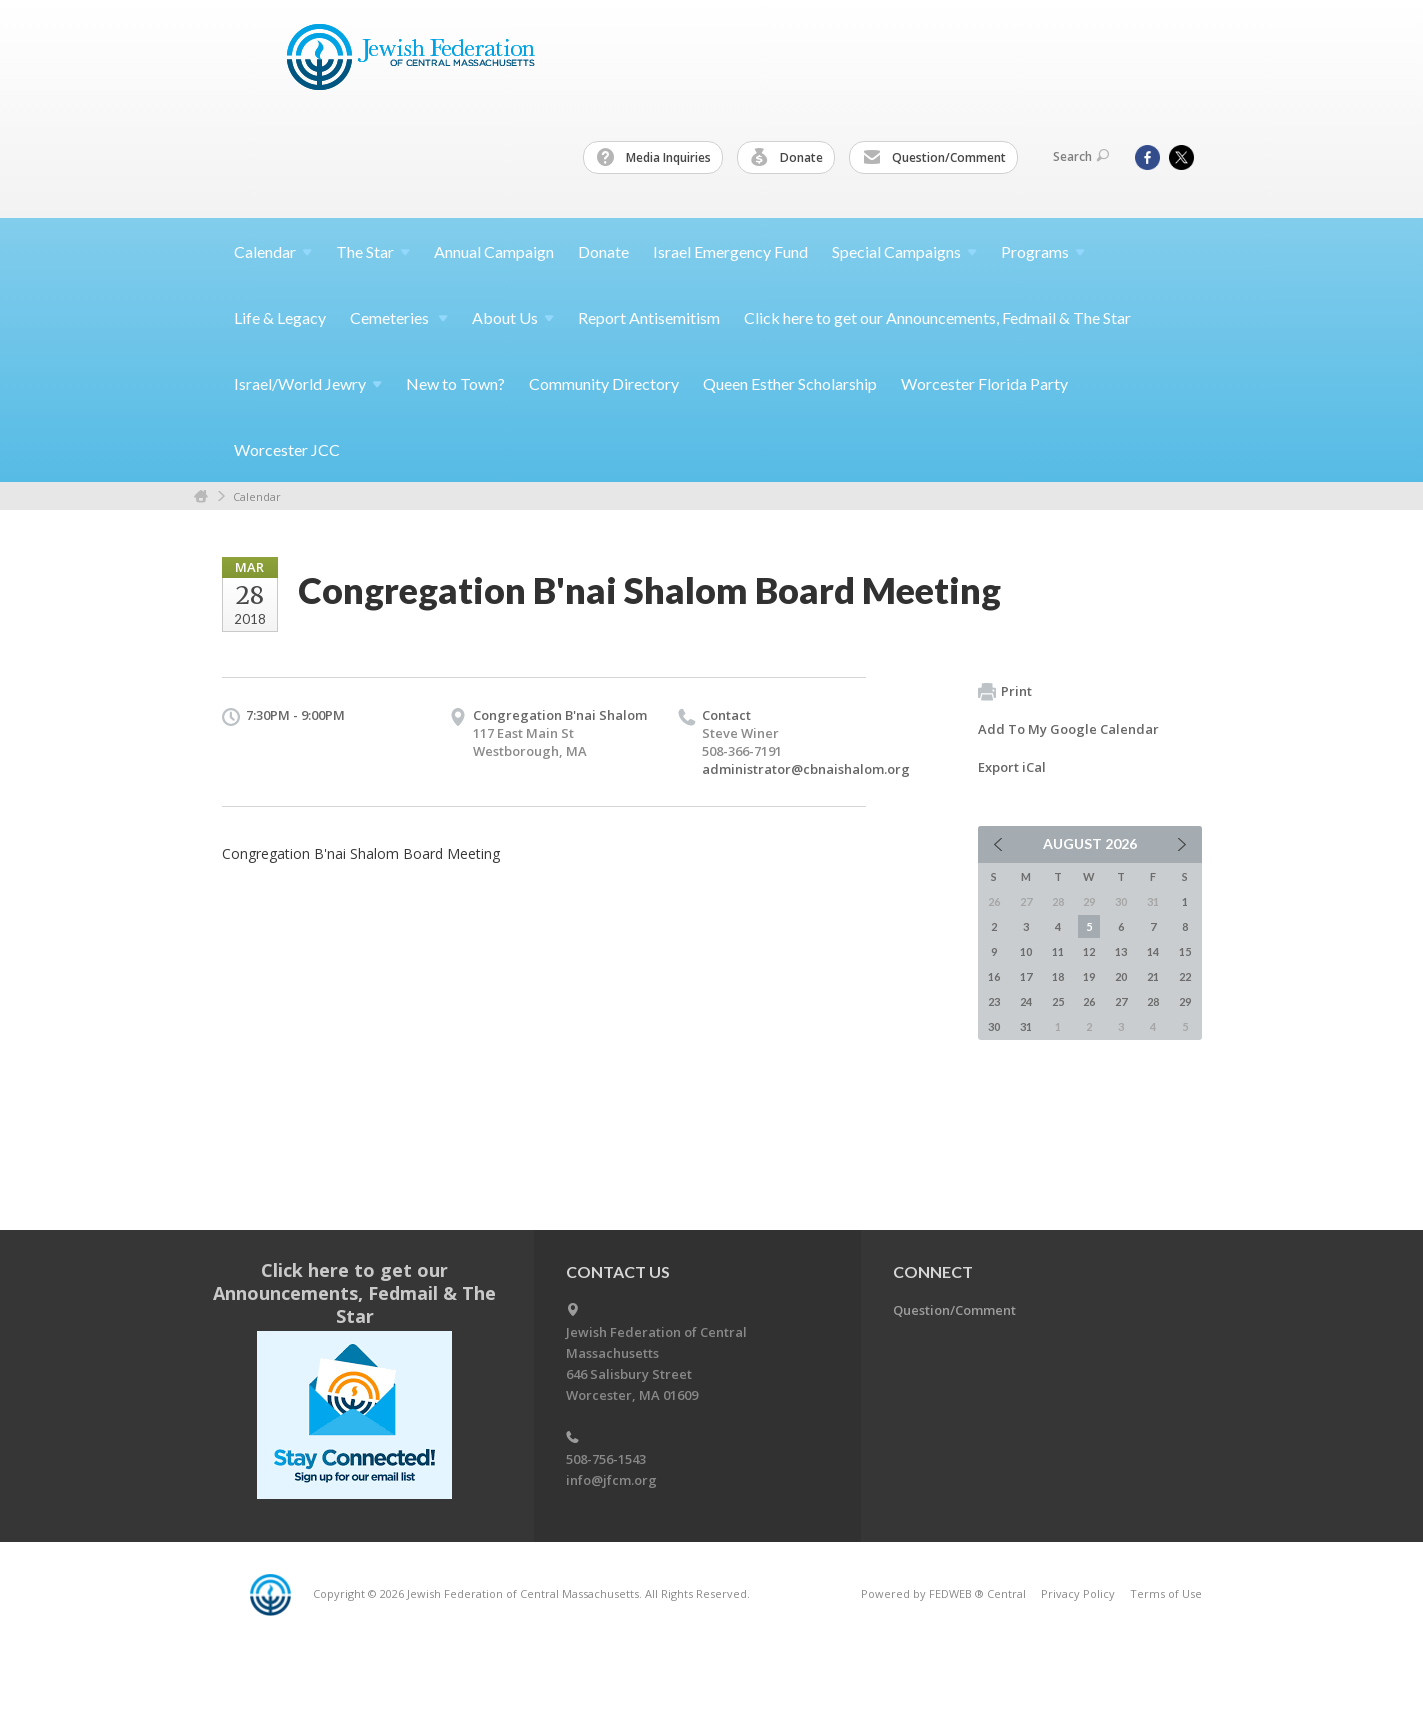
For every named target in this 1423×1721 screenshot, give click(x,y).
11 (1058, 951)
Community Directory (604, 383)
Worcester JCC (287, 449)
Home (201, 496)
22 (1185, 976)
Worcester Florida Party (984, 383)
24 (1026, 1001)
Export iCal (1012, 767)
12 (1089, 951)
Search (1081, 156)
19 (1089, 976)
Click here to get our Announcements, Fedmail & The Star (937, 317)
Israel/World (308, 383)
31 (1026, 1026)
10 (1026, 951)
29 (1185, 1001)
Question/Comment (934, 158)
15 (1185, 951)
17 (1026, 976)
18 (1058, 976)
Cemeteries (399, 317)
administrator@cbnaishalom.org (806, 769)
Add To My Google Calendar (1068, 729)
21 (1153, 976)
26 (1089, 1001)
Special (904, 251)
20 (1121, 976)
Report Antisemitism (649, 317)
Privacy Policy (1078, 1593)
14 (1153, 951)
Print (1005, 692)
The (373, 251)
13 (1121, 951)
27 (1121, 1001)
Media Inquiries (654, 158)
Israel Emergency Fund (730, 251)
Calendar (257, 496)
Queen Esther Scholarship (790, 383)
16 (994, 976)
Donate (787, 158)
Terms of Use (1166, 1593)
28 (1153, 1001)
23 (994, 1001)
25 (1058, 1001)
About (513, 317)
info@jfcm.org (611, 1480)
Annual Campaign (494, 251)
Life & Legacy (280, 317)
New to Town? (455, 383)
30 (994, 1026)
